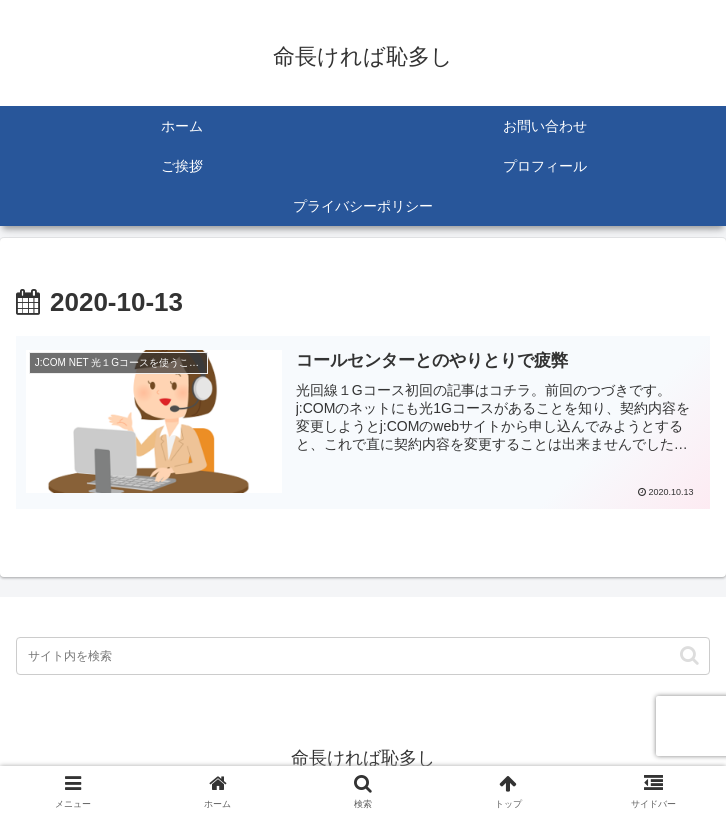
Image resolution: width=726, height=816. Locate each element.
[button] (689, 655)
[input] (363, 656)
